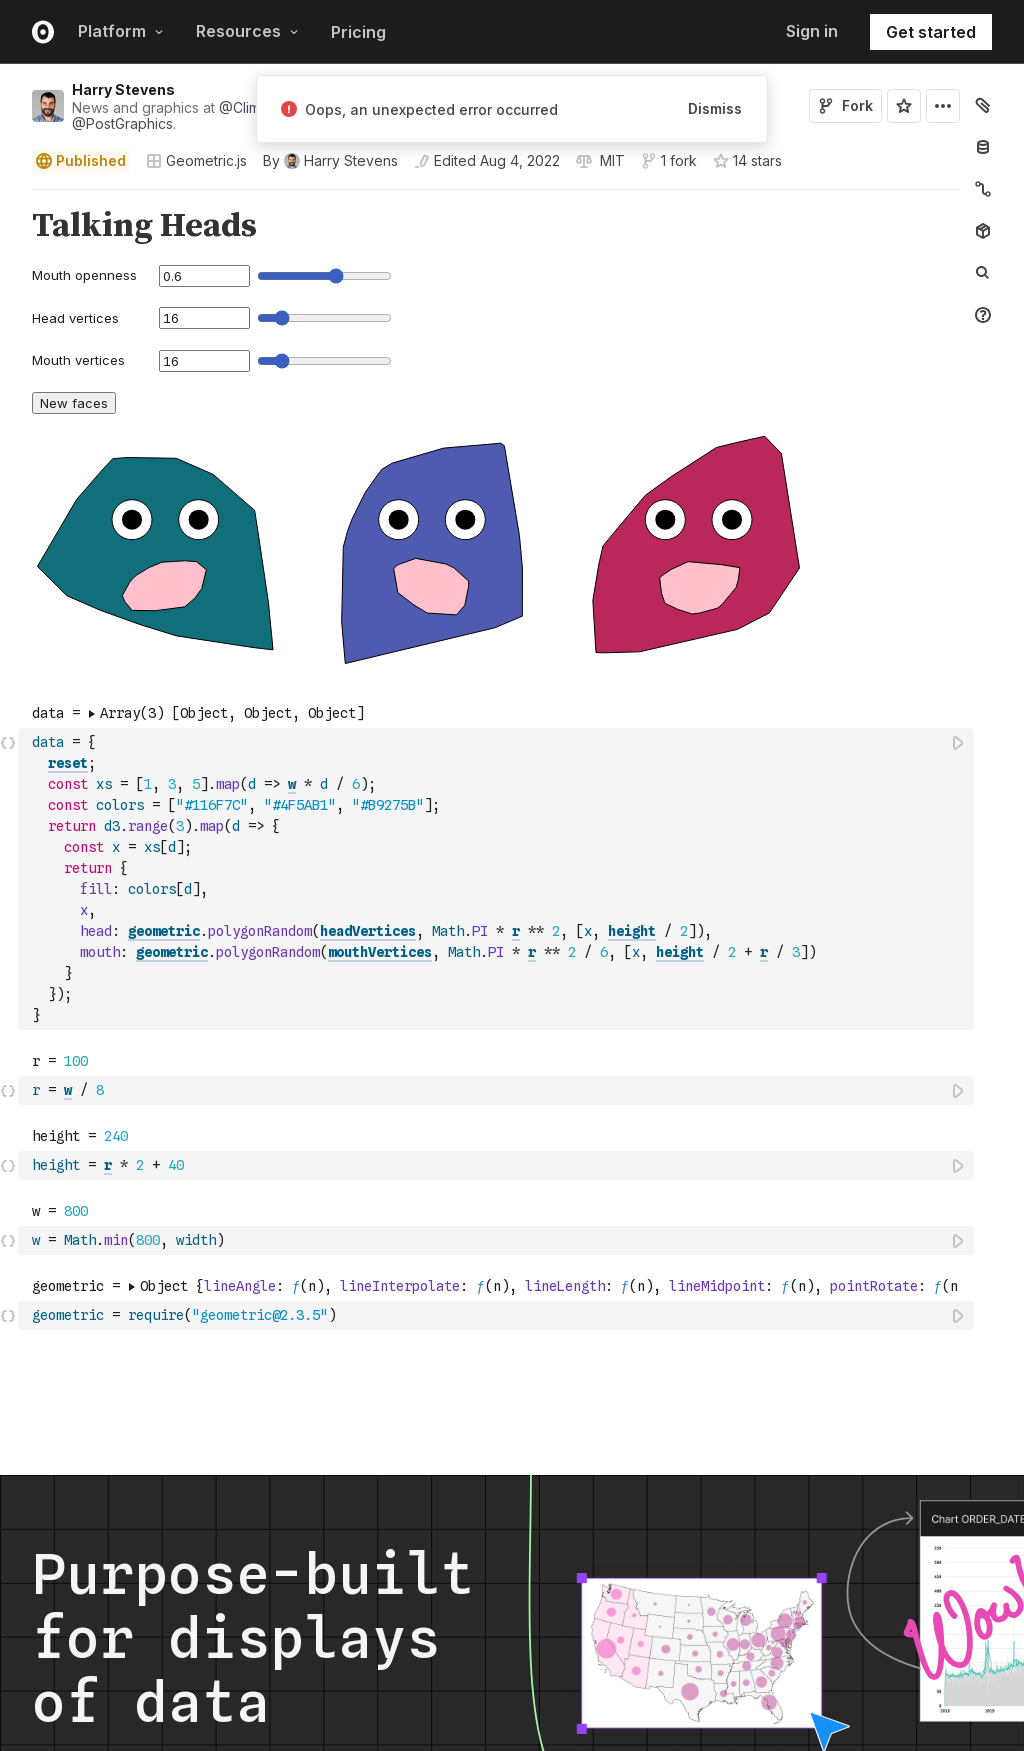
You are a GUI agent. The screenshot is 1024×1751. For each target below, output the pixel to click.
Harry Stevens (123, 89)
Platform (121, 31)
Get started (931, 32)
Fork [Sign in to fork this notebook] (845, 105)
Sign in (812, 31)
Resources (247, 31)
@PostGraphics (122, 123)
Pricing (358, 32)
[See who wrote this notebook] (330, 161)
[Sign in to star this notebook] (904, 106)
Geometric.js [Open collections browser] (196, 160)
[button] (8, 198)
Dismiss (715, 108)
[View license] (610, 161)
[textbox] (498, 879)
